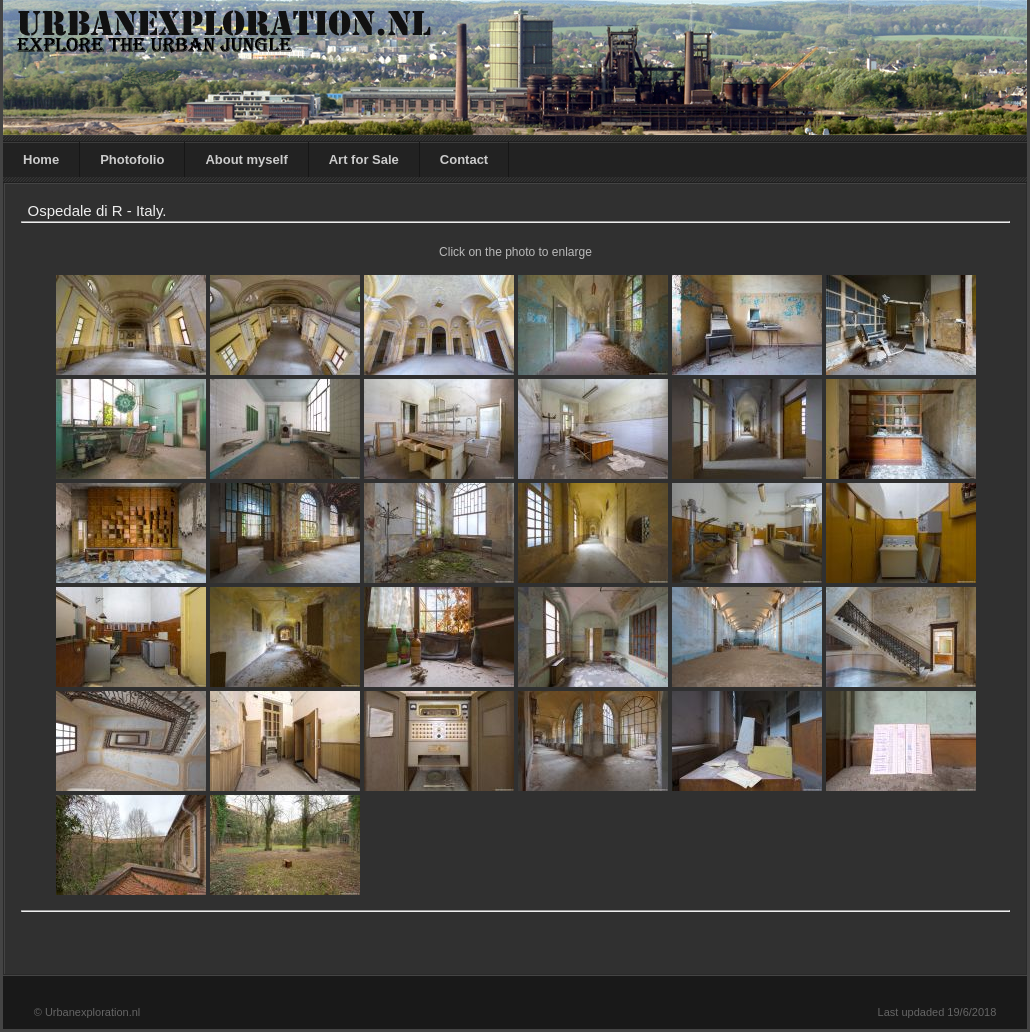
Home (41, 159)
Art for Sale (364, 159)
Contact (464, 159)
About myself (246, 159)
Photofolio (132, 159)
